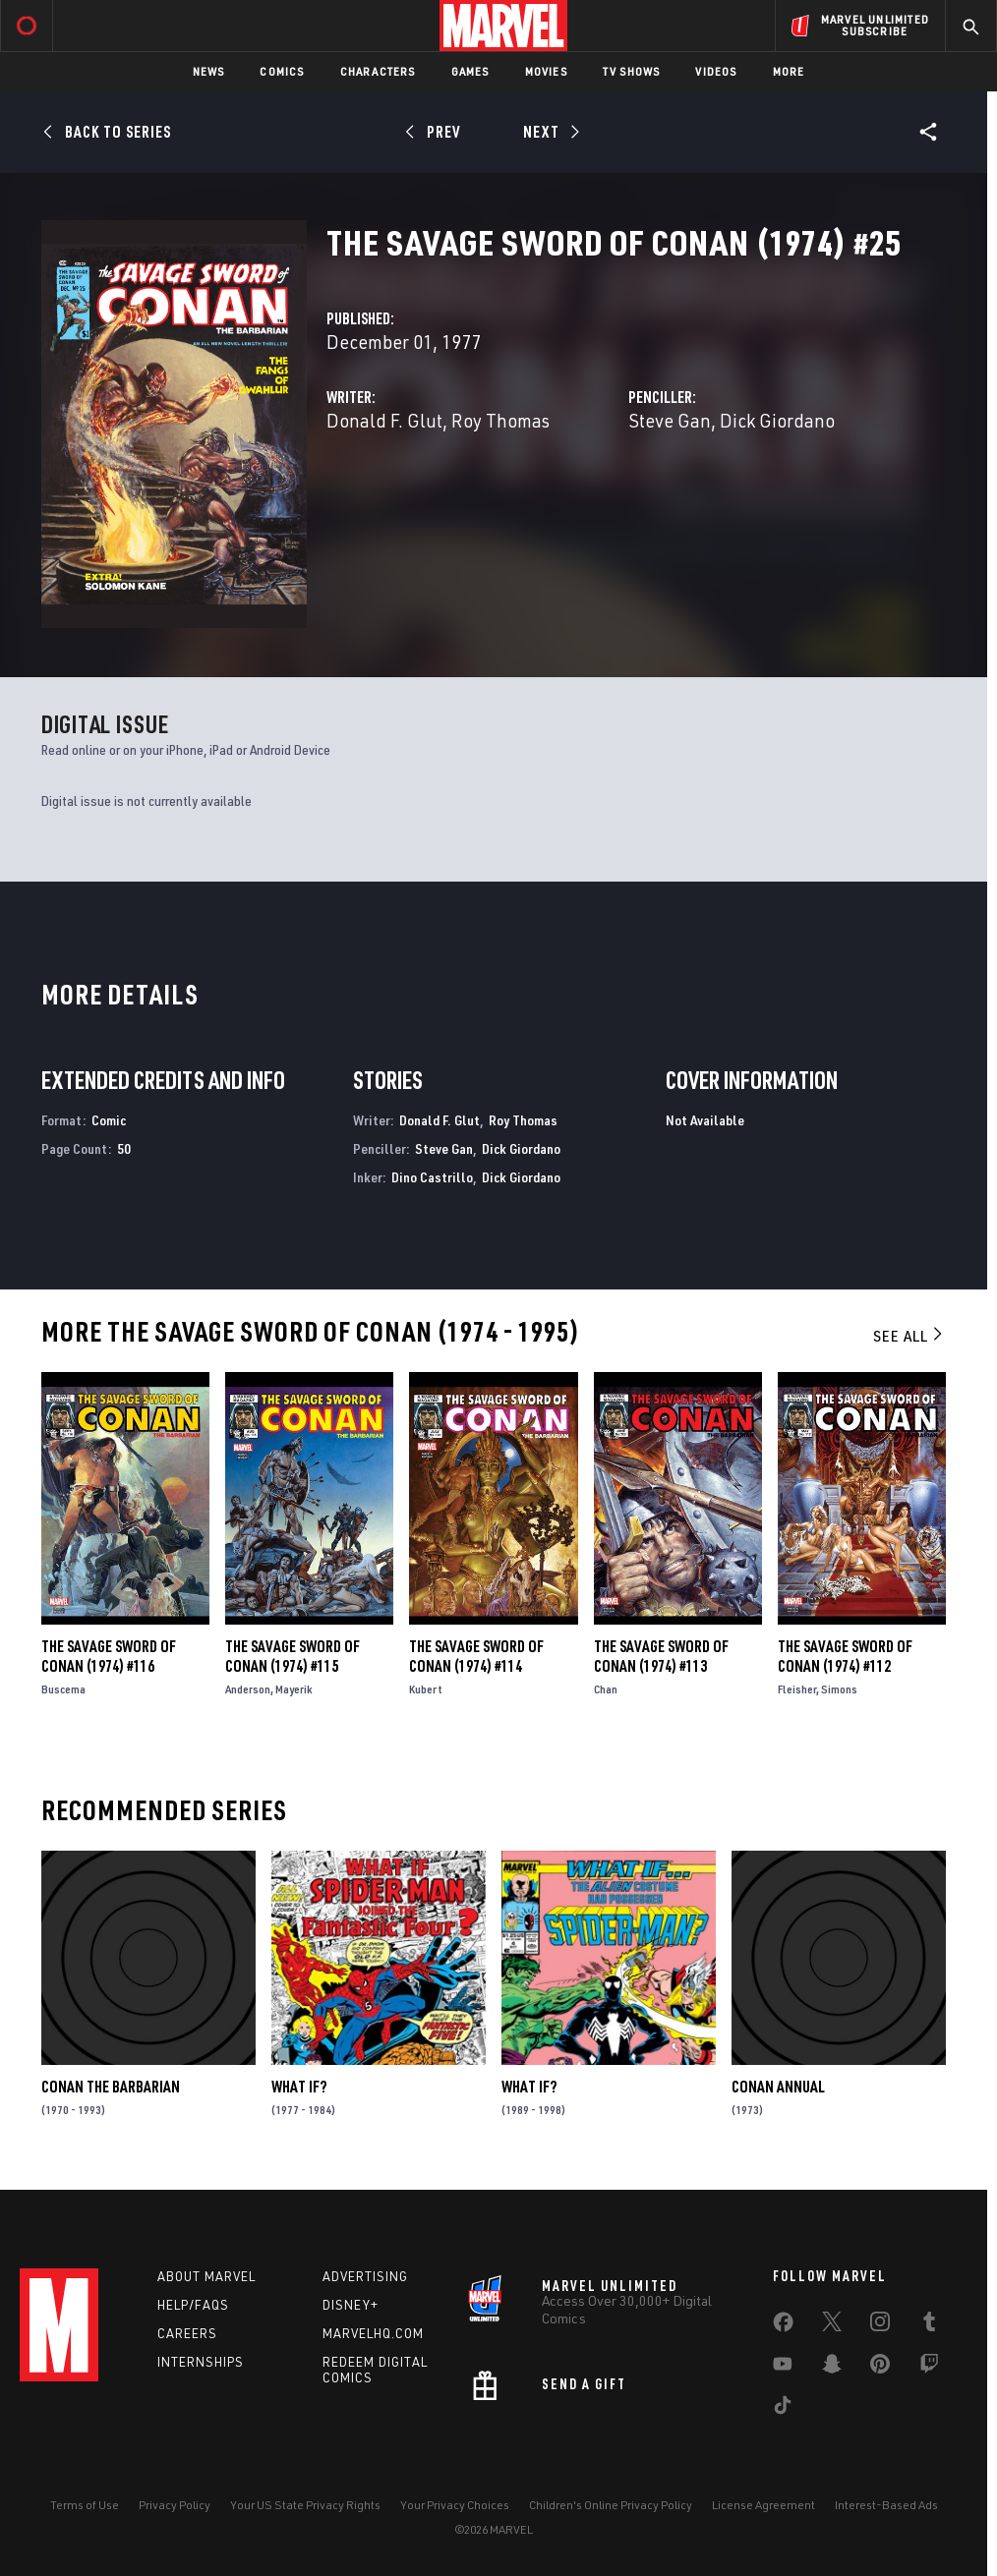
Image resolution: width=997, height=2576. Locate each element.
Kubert (425, 1689)
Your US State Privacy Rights (305, 2504)
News (209, 71)
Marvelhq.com (373, 2333)
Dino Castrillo (432, 1177)
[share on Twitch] (929, 2367)
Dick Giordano (777, 420)
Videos (715, 71)
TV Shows (632, 71)
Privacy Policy (174, 2504)
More (789, 71)
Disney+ (351, 2305)
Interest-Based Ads (886, 2504)
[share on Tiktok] (782, 2409)
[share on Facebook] (783, 2326)
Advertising (365, 2276)
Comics (282, 71)
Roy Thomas (500, 420)
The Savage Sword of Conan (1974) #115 (292, 1656)
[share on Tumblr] (929, 2325)
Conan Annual (778, 2086)
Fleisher (797, 1689)
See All (909, 1335)
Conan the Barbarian (110, 2086)
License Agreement (763, 2504)
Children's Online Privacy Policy (610, 2504)
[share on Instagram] (880, 2325)
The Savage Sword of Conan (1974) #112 (845, 1656)
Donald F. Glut (384, 420)
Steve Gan (669, 420)
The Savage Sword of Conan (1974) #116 (108, 1656)
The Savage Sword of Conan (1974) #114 (476, 1656)
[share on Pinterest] (880, 2367)
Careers (187, 2333)
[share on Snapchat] (832, 2367)
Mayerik (294, 1689)
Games (470, 71)
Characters (378, 71)
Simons (839, 1689)
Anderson (247, 1689)
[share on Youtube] (782, 2367)
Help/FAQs (193, 2305)
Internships (200, 2362)
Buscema (63, 1689)
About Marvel (206, 2276)
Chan (605, 1689)
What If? (298, 2086)
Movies (546, 71)
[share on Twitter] (832, 2325)
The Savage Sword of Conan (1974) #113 (661, 1656)
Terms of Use (84, 2504)
